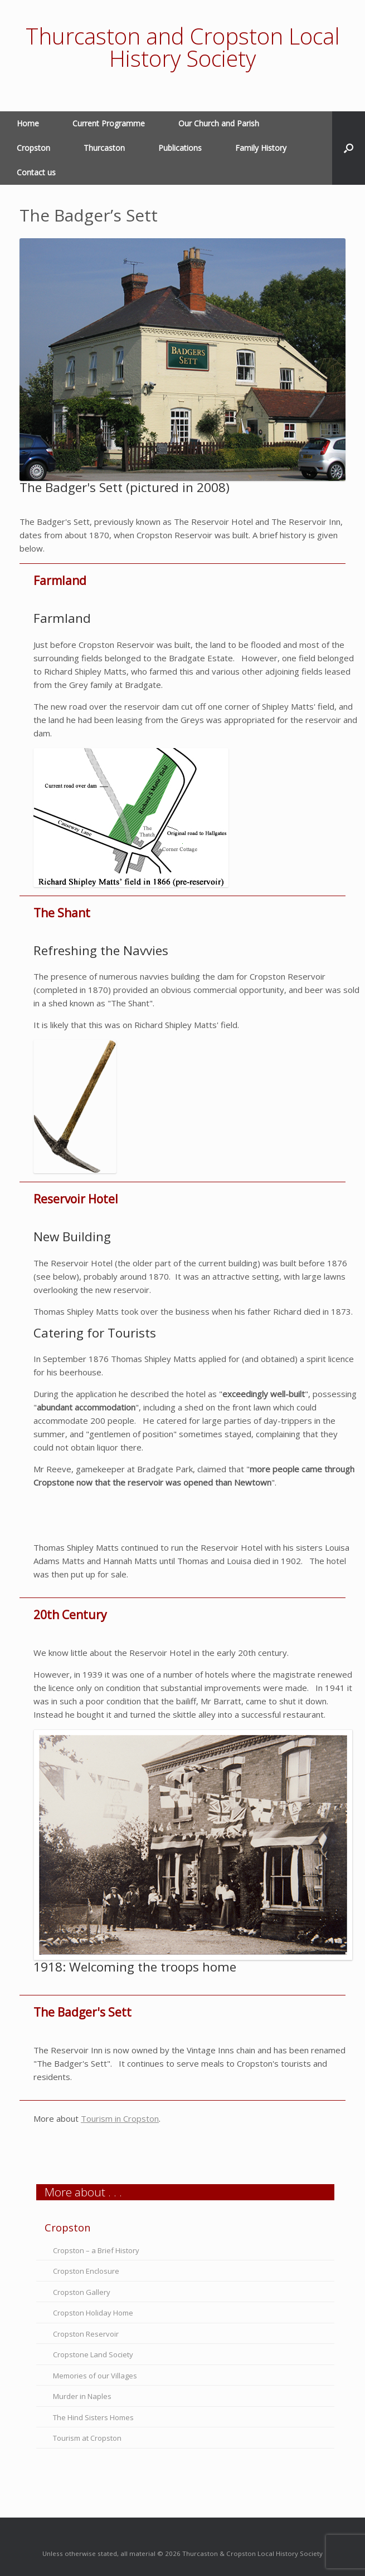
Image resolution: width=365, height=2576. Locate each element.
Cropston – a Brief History (96, 2250)
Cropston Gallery (81, 2292)
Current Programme (108, 123)
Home (28, 123)
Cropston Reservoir (86, 2334)
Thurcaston (104, 147)
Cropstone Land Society (93, 2354)
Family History (260, 147)
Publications (180, 147)
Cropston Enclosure (86, 2271)
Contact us (36, 172)
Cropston (33, 147)
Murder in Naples (82, 2396)
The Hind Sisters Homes (93, 2417)
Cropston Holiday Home (93, 2313)
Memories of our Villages (95, 2376)
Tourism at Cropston (87, 2438)
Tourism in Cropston (120, 2118)
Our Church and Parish (218, 123)
